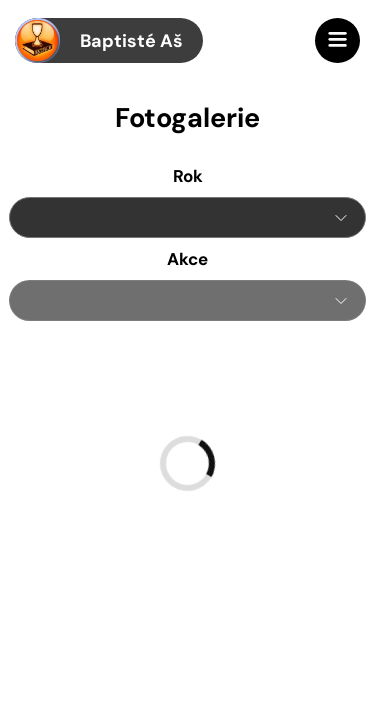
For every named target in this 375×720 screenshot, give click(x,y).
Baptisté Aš (99, 40)
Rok (188, 176)
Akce (187, 259)
